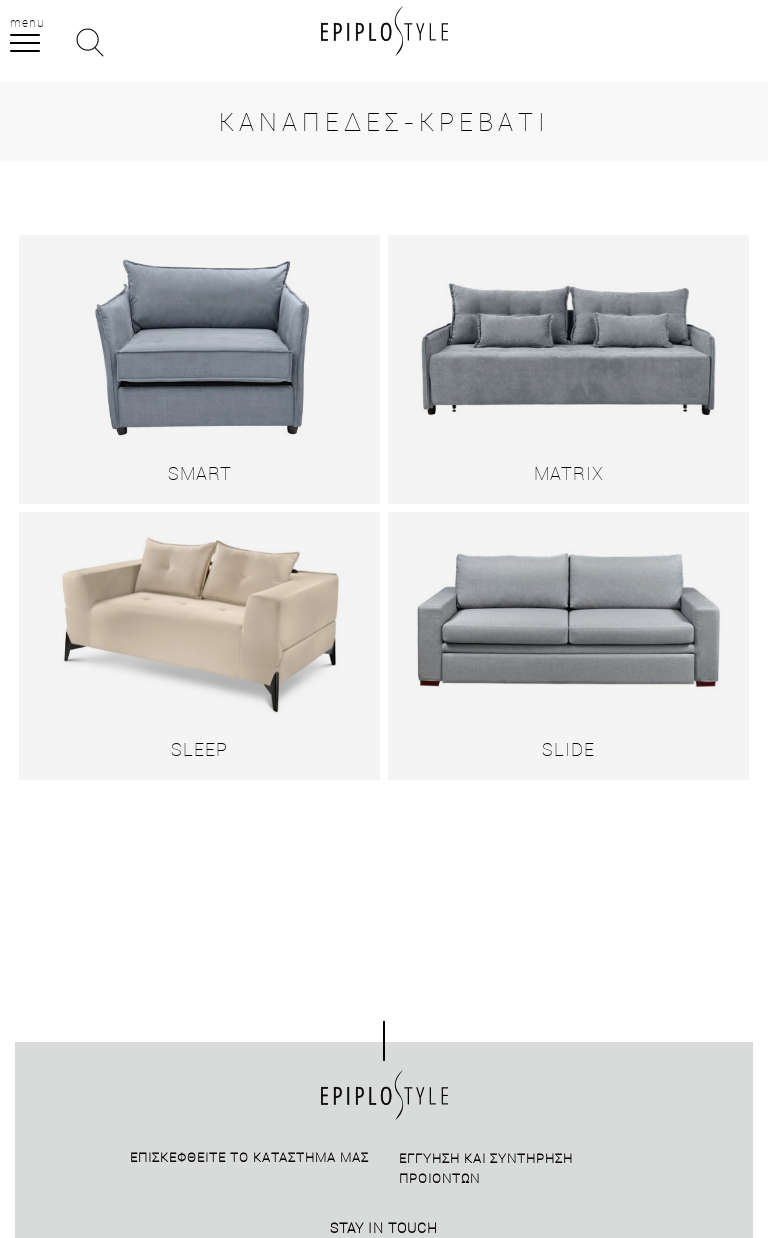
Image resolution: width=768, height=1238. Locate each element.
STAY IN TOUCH (384, 1227)
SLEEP (199, 749)
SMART (200, 473)
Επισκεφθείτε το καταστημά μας (249, 1157)
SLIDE (568, 749)
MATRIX (569, 473)
